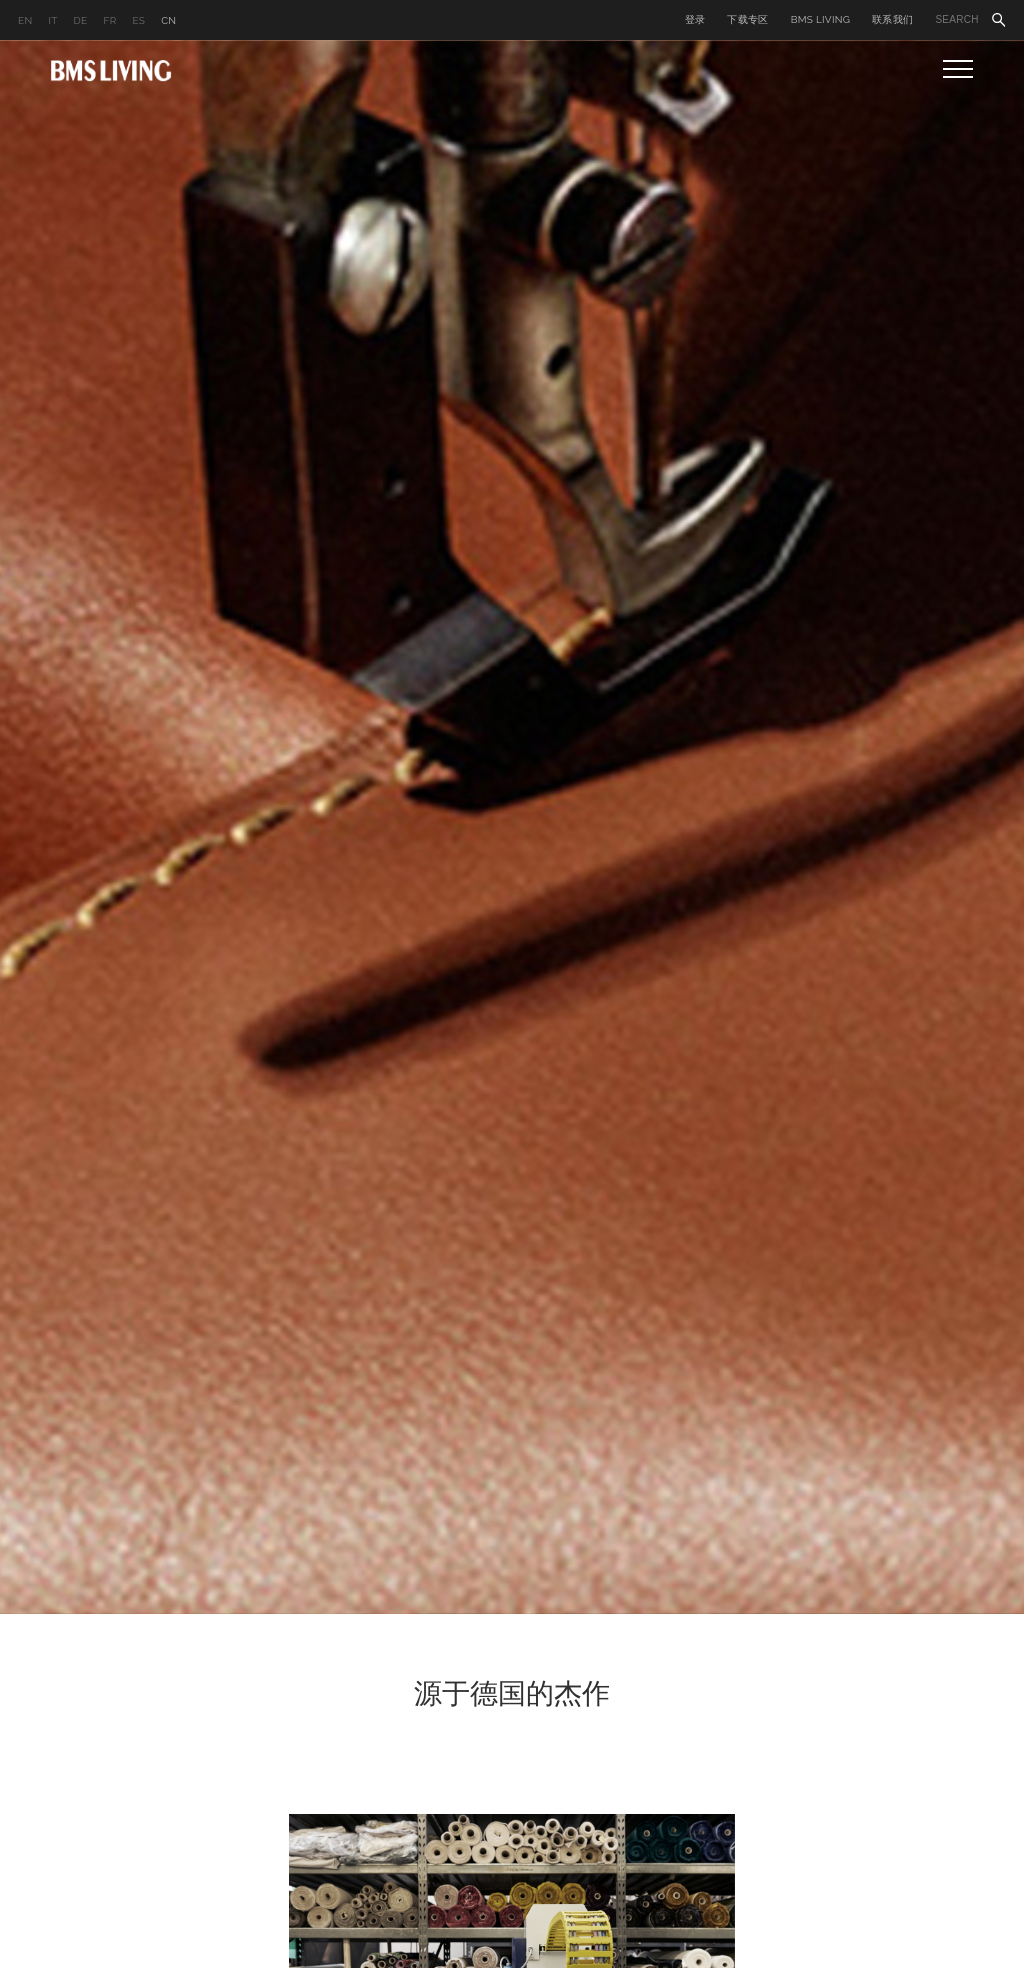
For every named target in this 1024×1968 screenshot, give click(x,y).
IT (52, 20)
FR (109, 20)
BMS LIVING (821, 19)
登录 (695, 19)
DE (81, 20)
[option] (512, 827)
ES (138, 20)
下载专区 (747, 19)
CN (168, 20)
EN (25, 20)
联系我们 (892, 19)
